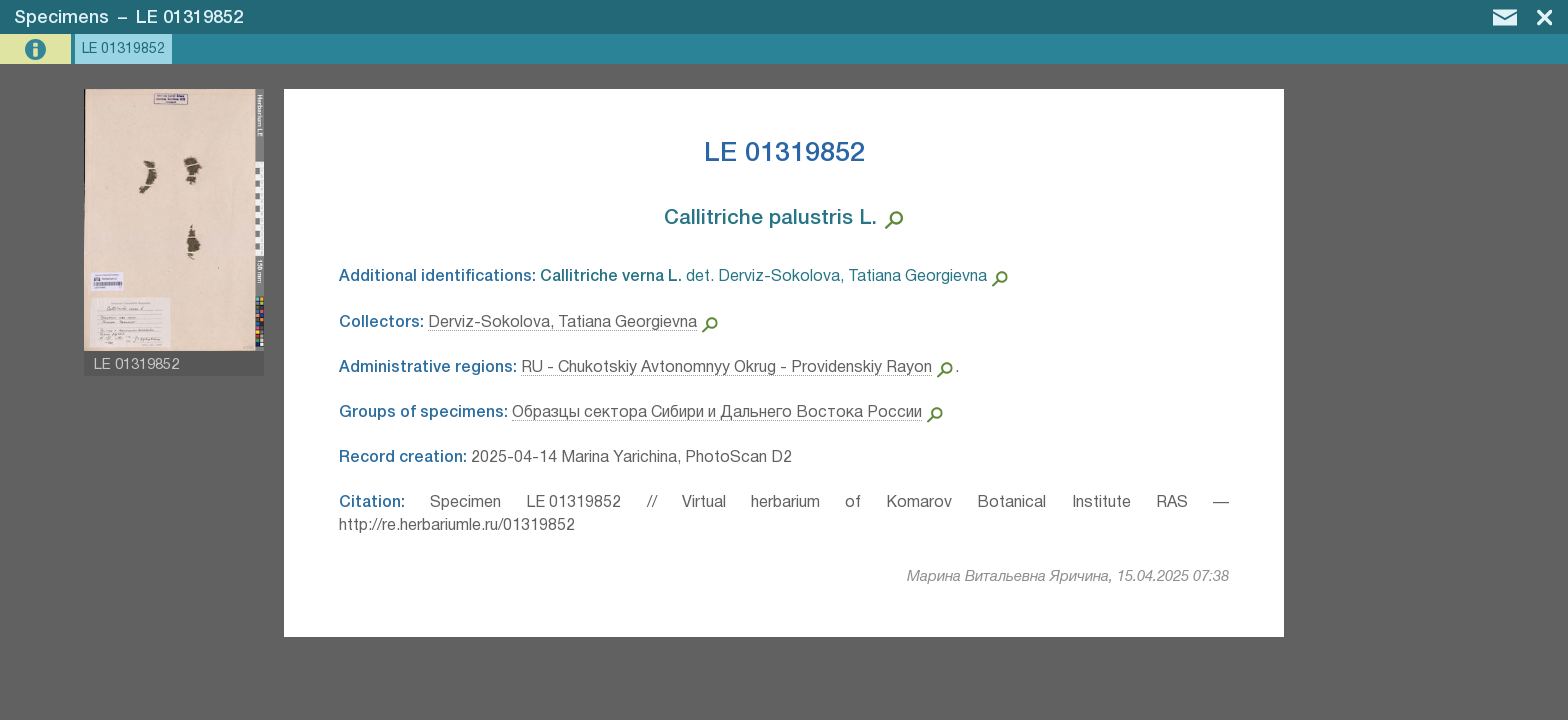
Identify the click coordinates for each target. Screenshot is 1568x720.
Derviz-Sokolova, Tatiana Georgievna (562, 323)
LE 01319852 (189, 18)
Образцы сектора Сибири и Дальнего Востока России (717, 413)
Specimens (61, 18)
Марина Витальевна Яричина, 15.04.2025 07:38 (1068, 577)
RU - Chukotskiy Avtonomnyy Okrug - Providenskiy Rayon (726, 368)
